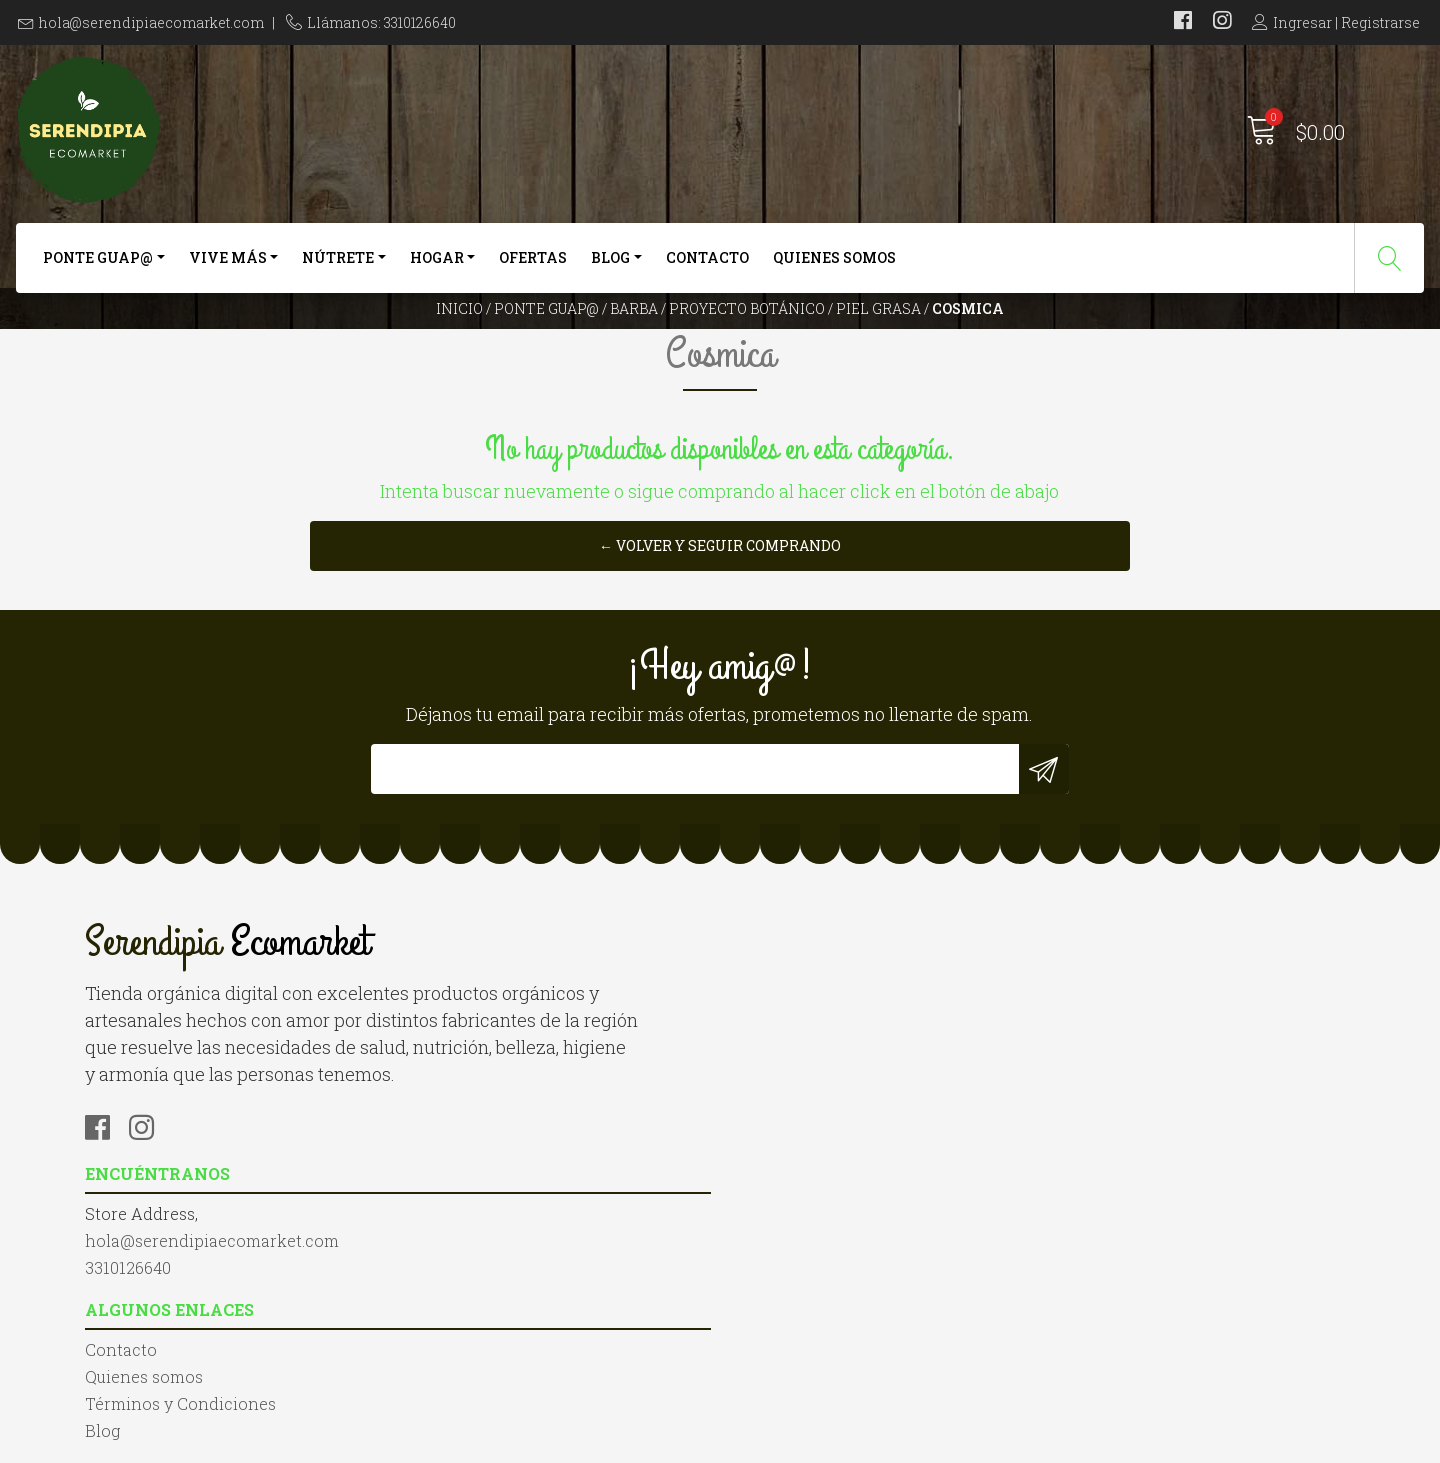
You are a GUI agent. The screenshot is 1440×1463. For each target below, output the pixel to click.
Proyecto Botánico (747, 344)
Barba (634, 344)
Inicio (459, 344)
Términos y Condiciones (830, 1168)
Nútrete (338, 267)
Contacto (707, 267)
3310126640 (453, 1168)
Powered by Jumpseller (935, 1442)
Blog (610, 267)
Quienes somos (834, 267)
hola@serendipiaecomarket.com (151, 22)
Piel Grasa (878, 344)
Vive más (228, 267)
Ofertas (533, 267)
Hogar (437, 267)
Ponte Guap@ (98, 267)
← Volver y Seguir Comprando (720, 658)
